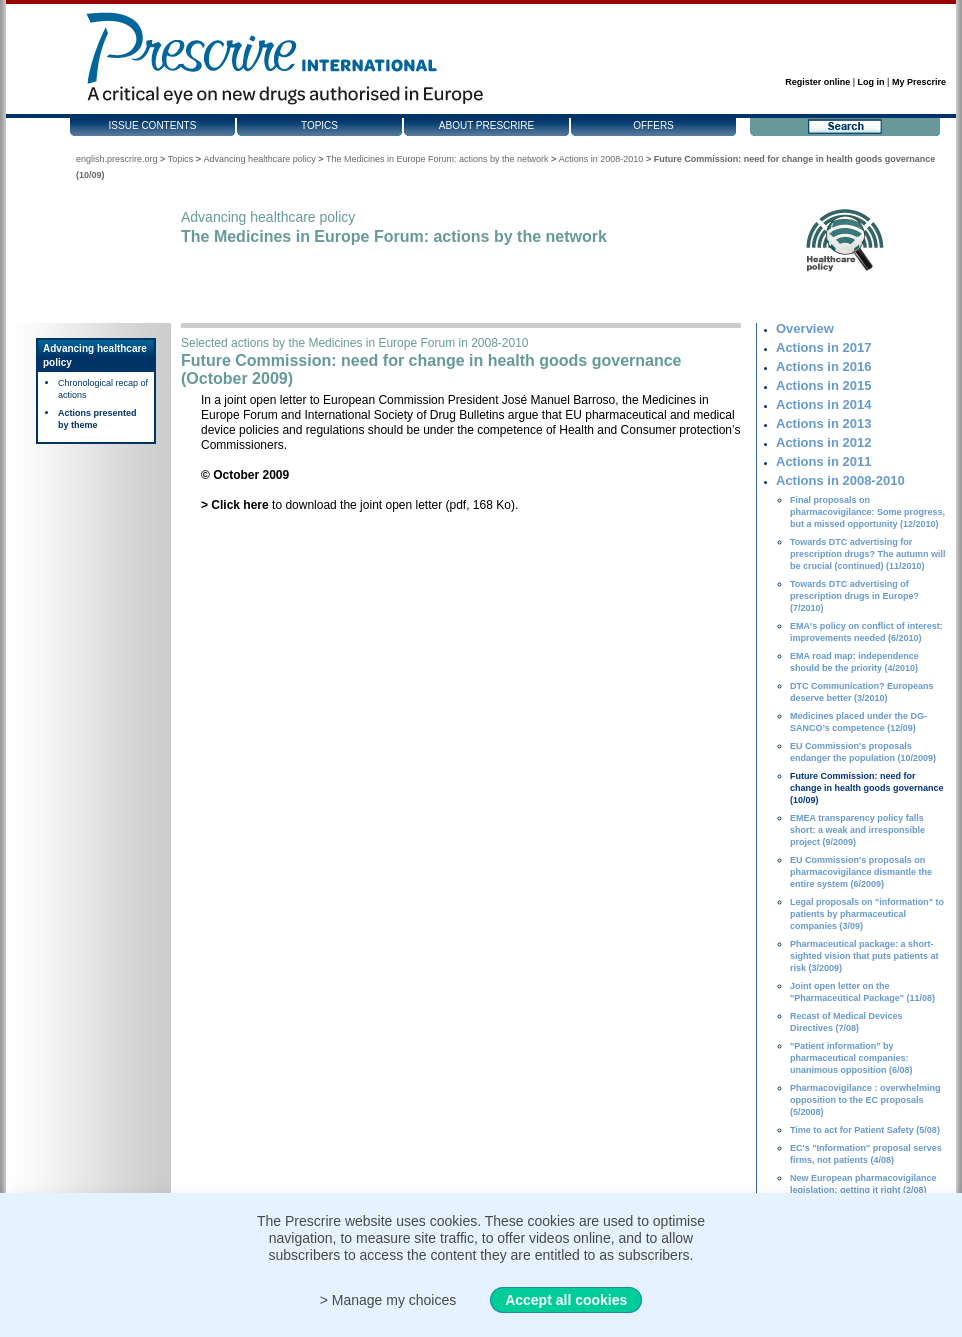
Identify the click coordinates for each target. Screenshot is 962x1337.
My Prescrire (919, 82)
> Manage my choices (388, 1300)
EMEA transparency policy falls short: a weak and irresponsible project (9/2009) (857, 830)
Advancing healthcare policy (260, 159)
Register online (817, 82)
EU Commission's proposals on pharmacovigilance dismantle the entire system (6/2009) (861, 872)
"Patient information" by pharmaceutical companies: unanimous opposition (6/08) (851, 1058)
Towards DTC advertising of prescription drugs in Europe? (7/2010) (854, 596)
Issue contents (153, 125)
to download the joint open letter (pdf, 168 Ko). (359, 505)
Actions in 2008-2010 (601, 159)
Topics (319, 125)
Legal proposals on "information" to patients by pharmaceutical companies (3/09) (867, 914)
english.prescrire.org (117, 159)
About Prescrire (486, 125)
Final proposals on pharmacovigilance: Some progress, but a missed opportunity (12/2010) (867, 512)
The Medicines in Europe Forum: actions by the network (437, 159)
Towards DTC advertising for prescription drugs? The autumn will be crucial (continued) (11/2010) (868, 554)
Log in (871, 82)
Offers (653, 125)
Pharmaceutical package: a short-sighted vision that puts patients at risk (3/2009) (864, 956)
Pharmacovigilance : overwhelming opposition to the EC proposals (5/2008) (865, 1100)
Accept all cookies (566, 1300)
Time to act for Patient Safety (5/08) (865, 1130)
